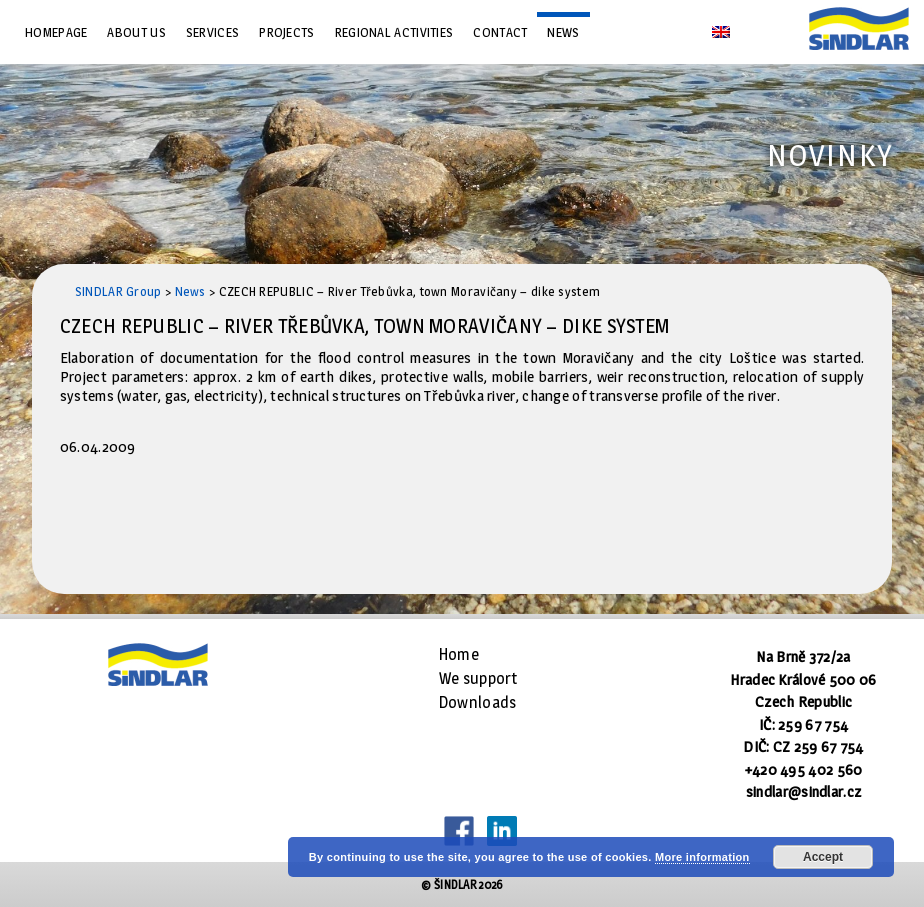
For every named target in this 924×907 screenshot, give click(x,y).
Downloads (478, 702)
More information (702, 857)
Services (212, 32)
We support (478, 678)
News (563, 32)
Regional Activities (394, 32)
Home (459, 654)
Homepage (56, 32)
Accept (823, 857)
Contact (500, 32)
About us (136, 32)
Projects (286, 32)
